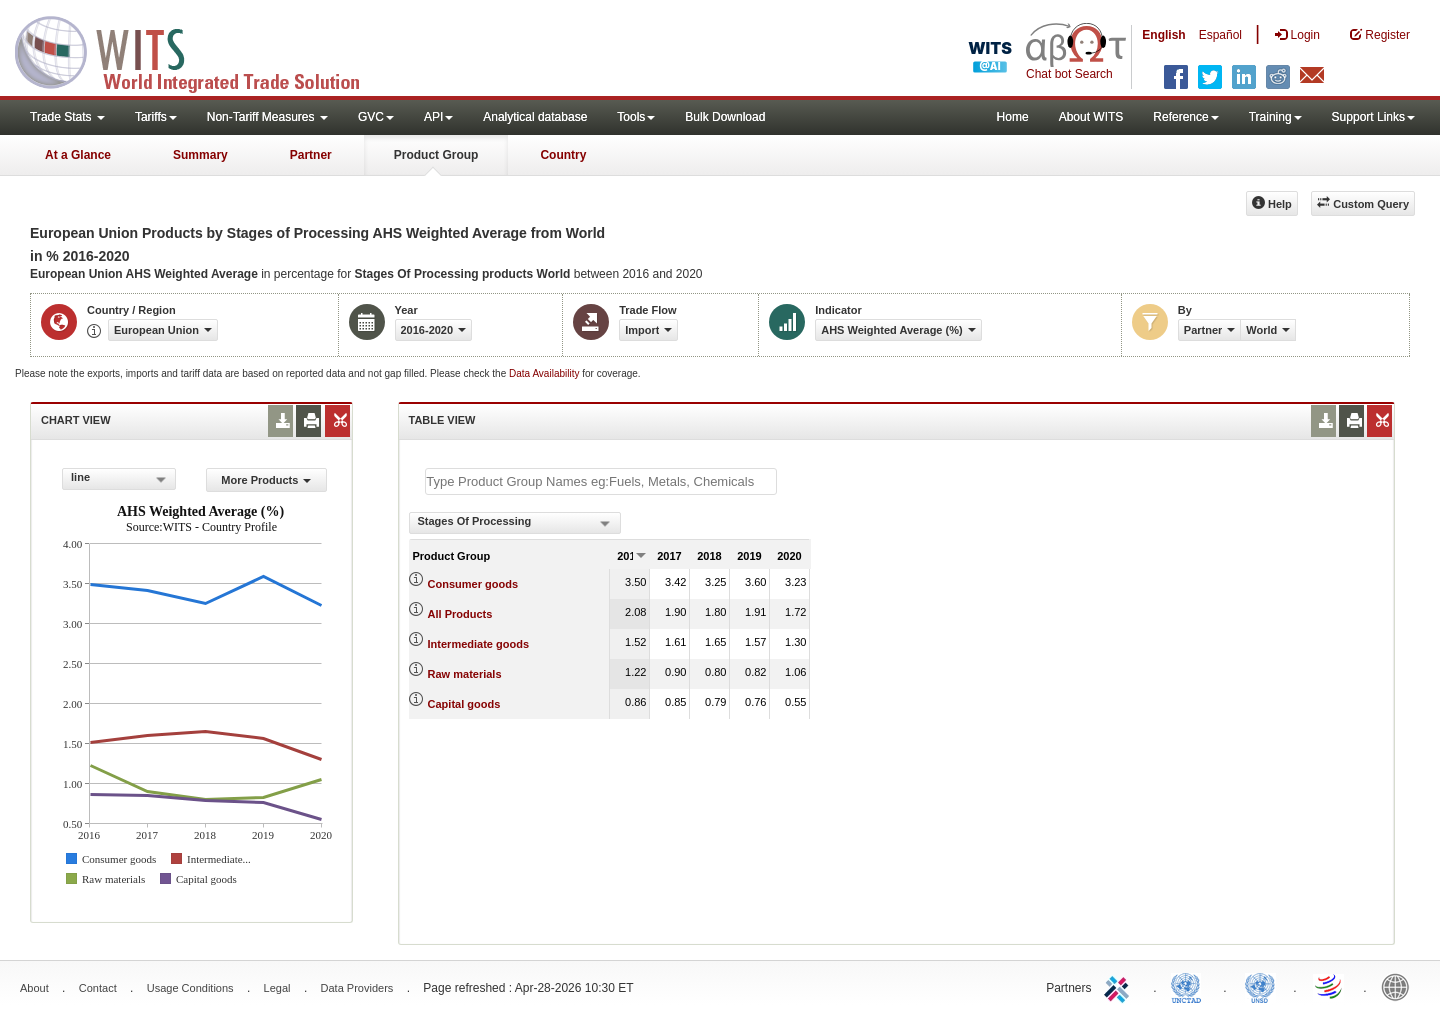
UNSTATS (1260, 986)
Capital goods (464, 704)
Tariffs (156, 117)
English (1163, 35)
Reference (1185, 117)
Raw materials (465, 674)
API (438, 117)
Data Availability (545, 373)
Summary (200, 155)
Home (1013, 117)
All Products (460, 614)
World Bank (1400, 986)
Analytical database (535, 117)
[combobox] (119, 479)
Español (1220, 35)
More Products (266, 480)
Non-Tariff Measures (267, 117)
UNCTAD (1190, 986)
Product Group (436, 155)
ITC (1120, 986)
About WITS (1091, 117)
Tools (636, 117)
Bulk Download (725, 117)
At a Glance (78, 155)
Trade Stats (67, 117)
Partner (311, 155)
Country (563, 155)
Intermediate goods (478, 644)
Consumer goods (473, 584)
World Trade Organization (1330, 986)
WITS (200, 50)
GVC (376, 117)
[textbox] (601, 481)
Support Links (1373, 117)
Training (1275, 117)
